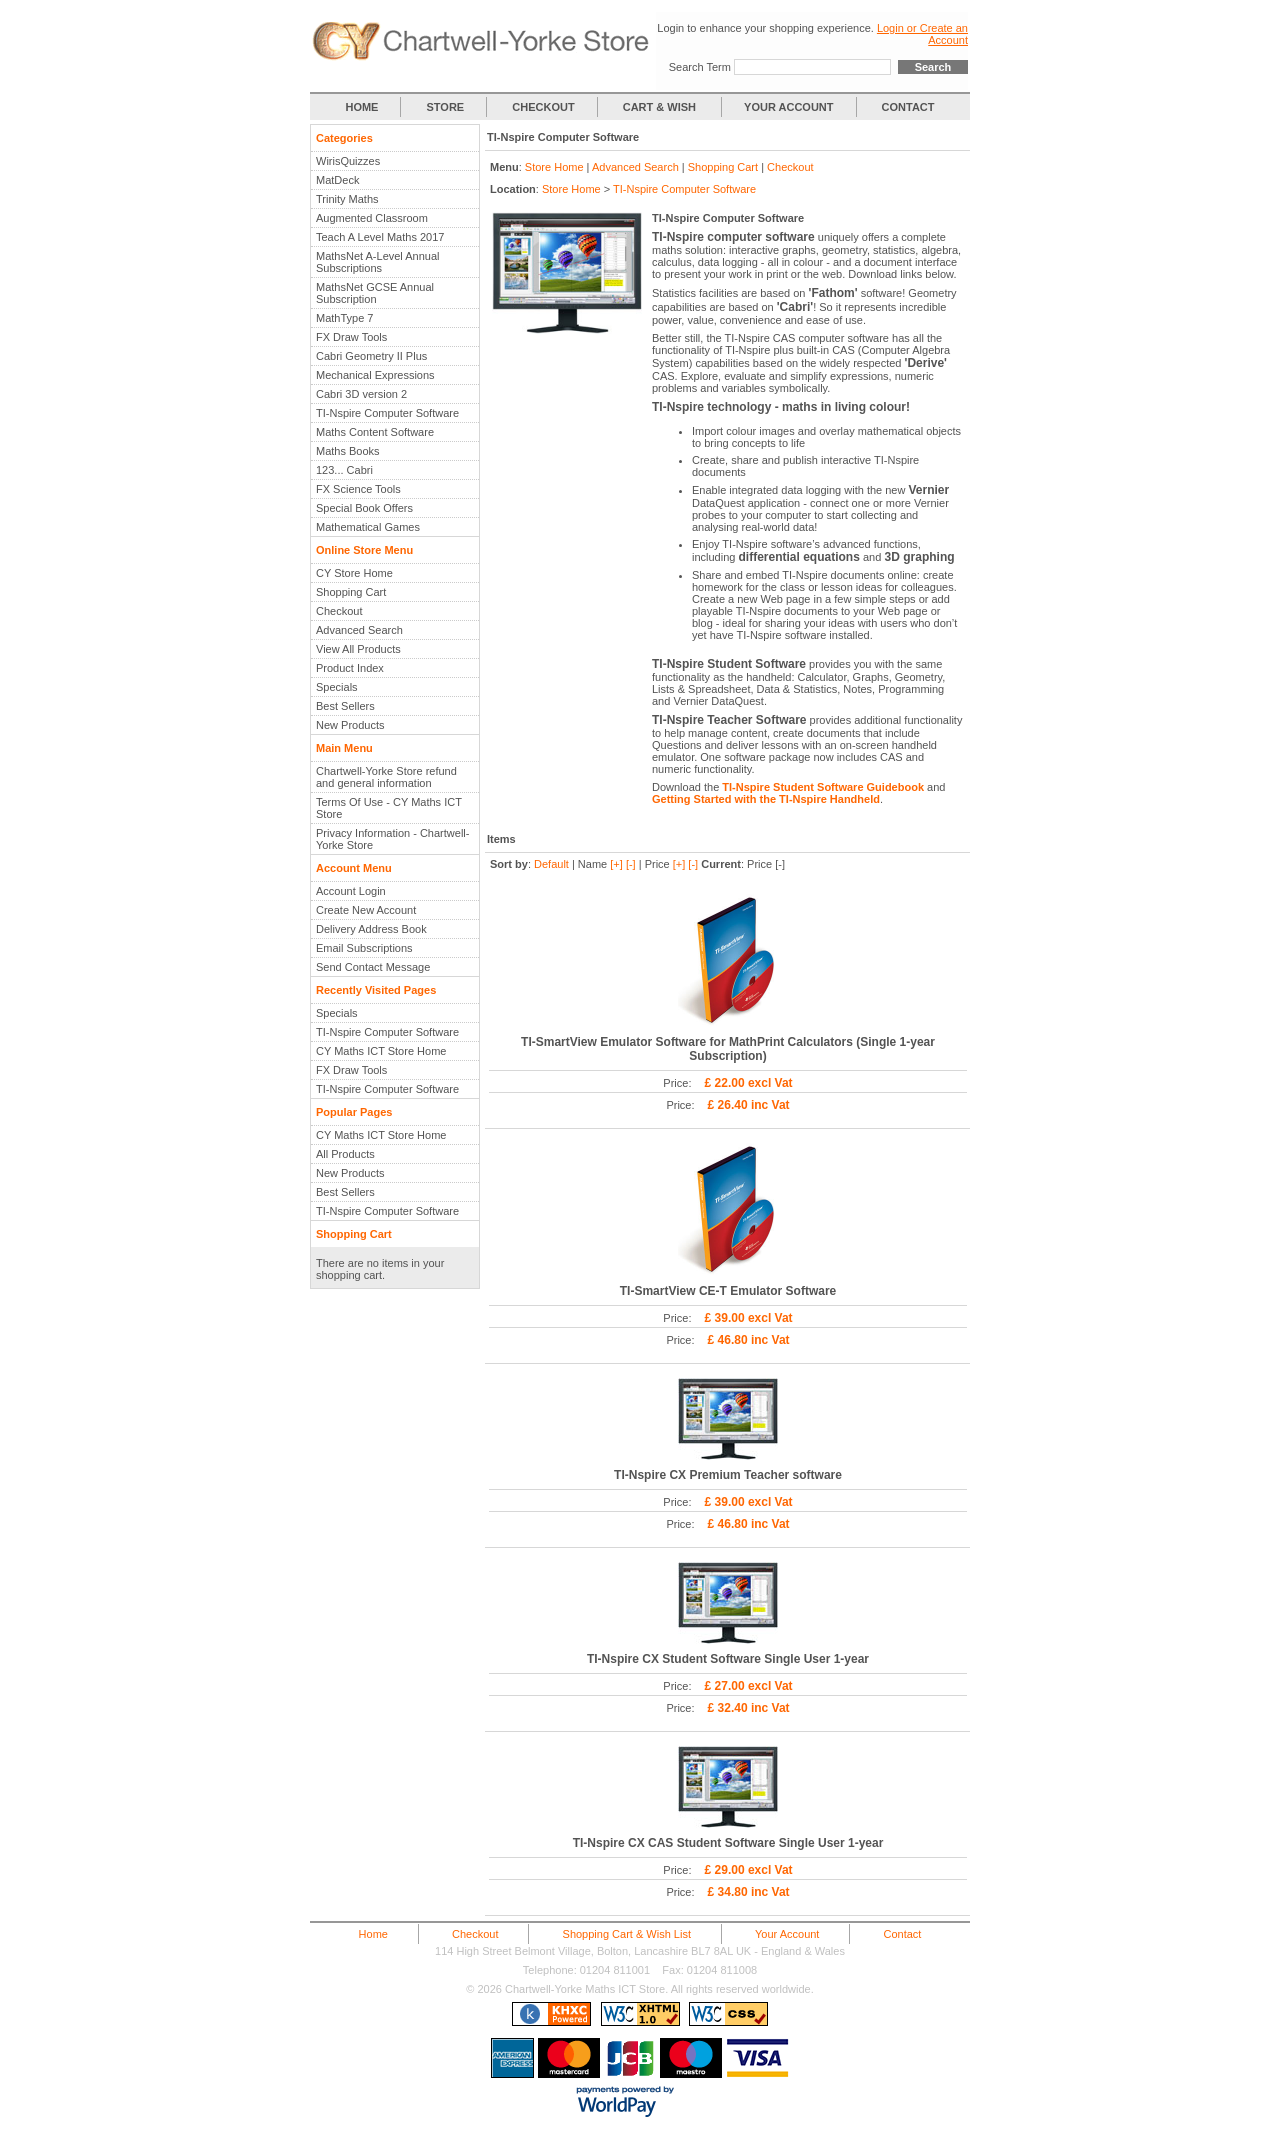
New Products (350, 725)
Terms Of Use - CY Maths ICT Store (389, 808)
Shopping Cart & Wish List (627, 1934)
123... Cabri (344, 470)
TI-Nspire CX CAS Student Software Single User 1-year (728, 1843)
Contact (902, 1934)
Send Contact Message (373, 967)
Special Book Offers (364, 508)
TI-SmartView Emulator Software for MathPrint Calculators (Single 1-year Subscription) (728, 1049)
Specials (337, 687)
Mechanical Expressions (375, 375)
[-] (631, 864)
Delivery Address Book (371, 929)
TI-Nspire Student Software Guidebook (823, 787)
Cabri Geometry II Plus (371, 356)
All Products (345, 1154)
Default (551, 864)
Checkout (339, 611)
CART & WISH (661, 107)
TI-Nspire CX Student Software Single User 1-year (728, 1659)
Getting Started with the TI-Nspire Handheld (766, 799)
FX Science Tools (358, 489)
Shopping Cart (351, 592)
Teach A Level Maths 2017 (380, 237)
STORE (446, 107)
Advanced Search (359, 630)
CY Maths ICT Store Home (381, 1051)
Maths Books (348, 451)
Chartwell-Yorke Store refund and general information (386, 777)
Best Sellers (345, 706)
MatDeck (337, 180)
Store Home (554, 167)
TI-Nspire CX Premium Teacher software (728, 1475)
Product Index (350, 668)
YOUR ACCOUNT (788, 107)
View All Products (358, 649)
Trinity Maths (347, 199)
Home (373, 1934)
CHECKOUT (543, 107)
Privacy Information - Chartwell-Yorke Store (392, 839)
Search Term (700, 67)
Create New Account (366, 910)
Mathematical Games (368, 527)
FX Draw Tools (351, 337)
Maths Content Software (375, 432)
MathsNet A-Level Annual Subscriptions (378, 262)
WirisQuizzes (348, 161)
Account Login (351, 891)
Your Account (787, 1934)
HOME (361, 107)
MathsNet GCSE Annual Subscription (375, 293)
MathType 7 (344, 318)
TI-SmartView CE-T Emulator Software (728, 1291)
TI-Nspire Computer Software (387, 413)
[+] (616, 864)
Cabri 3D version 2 (361, 394)
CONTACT (908, 107)
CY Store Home (354, 573)
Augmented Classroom (372, 218)
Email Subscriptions (364, 948)
